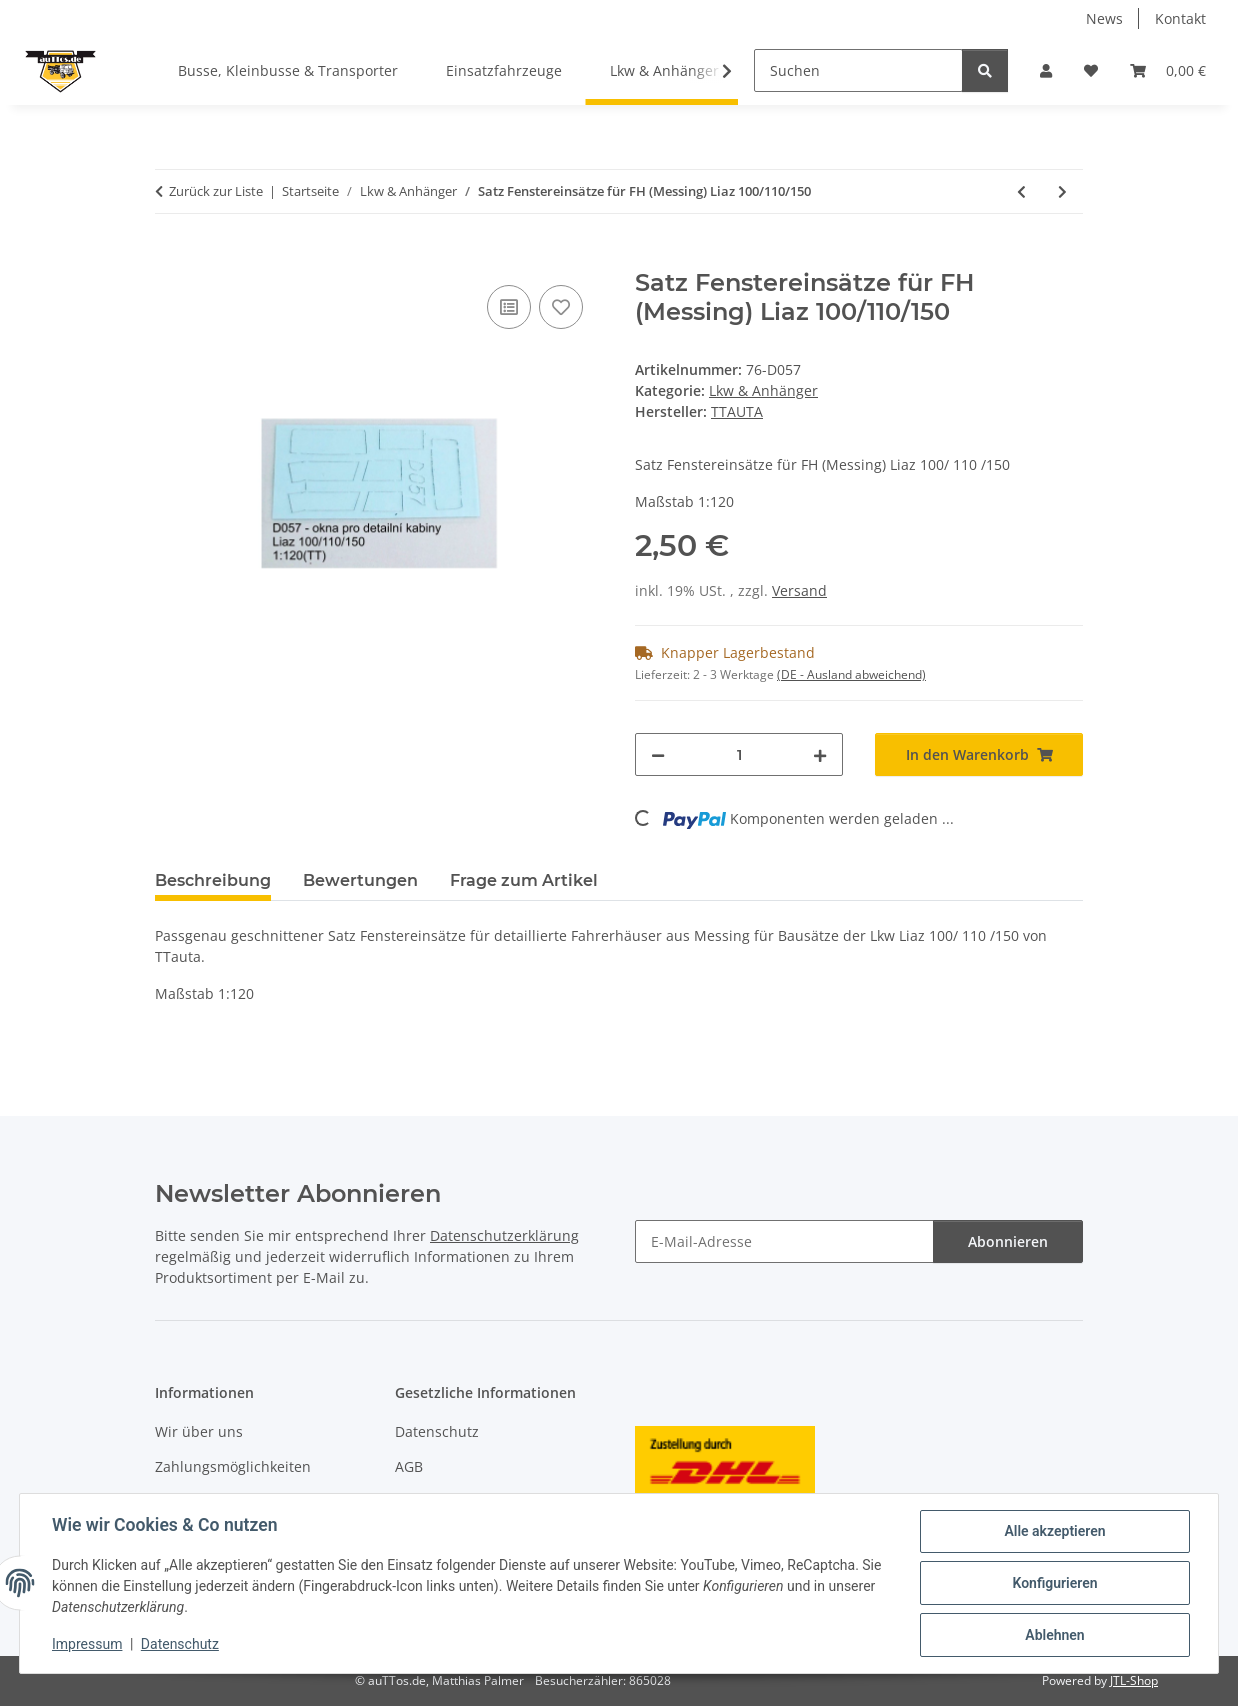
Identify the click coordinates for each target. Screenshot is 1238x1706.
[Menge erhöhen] (820, 754)
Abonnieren (1008, 1241)
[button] (1046, 70)
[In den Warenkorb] (171, 258)
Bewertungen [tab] (360, 880)
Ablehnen (1054, 1635)
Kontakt (1180, 18)
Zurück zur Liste (216, 191)
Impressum (87, 1644)
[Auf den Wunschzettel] (561, 307)
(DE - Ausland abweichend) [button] (851, 674)
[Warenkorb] (1168, 70)
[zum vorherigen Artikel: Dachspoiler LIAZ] (1021, 191)
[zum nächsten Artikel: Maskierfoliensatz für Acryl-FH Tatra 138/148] (1062, 191)
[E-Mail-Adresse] (784, 1241)
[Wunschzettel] (1091, 70)
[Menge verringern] (658, 754)
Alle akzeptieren (1054, 1531)
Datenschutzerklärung (504, 1235)
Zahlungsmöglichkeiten (233, 1466)
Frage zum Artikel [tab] (524, 880)
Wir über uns (199, 1431)
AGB (409, 1466)
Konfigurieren (1054, 1583)
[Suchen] (858, 70)
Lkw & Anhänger (763, 390)
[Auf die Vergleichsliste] (509, 307)
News (1104, 18)
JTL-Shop (1134, 1680)
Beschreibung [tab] (213, 880)
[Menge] (739, 754)
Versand (799, 590)
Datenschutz (180, 1644)
